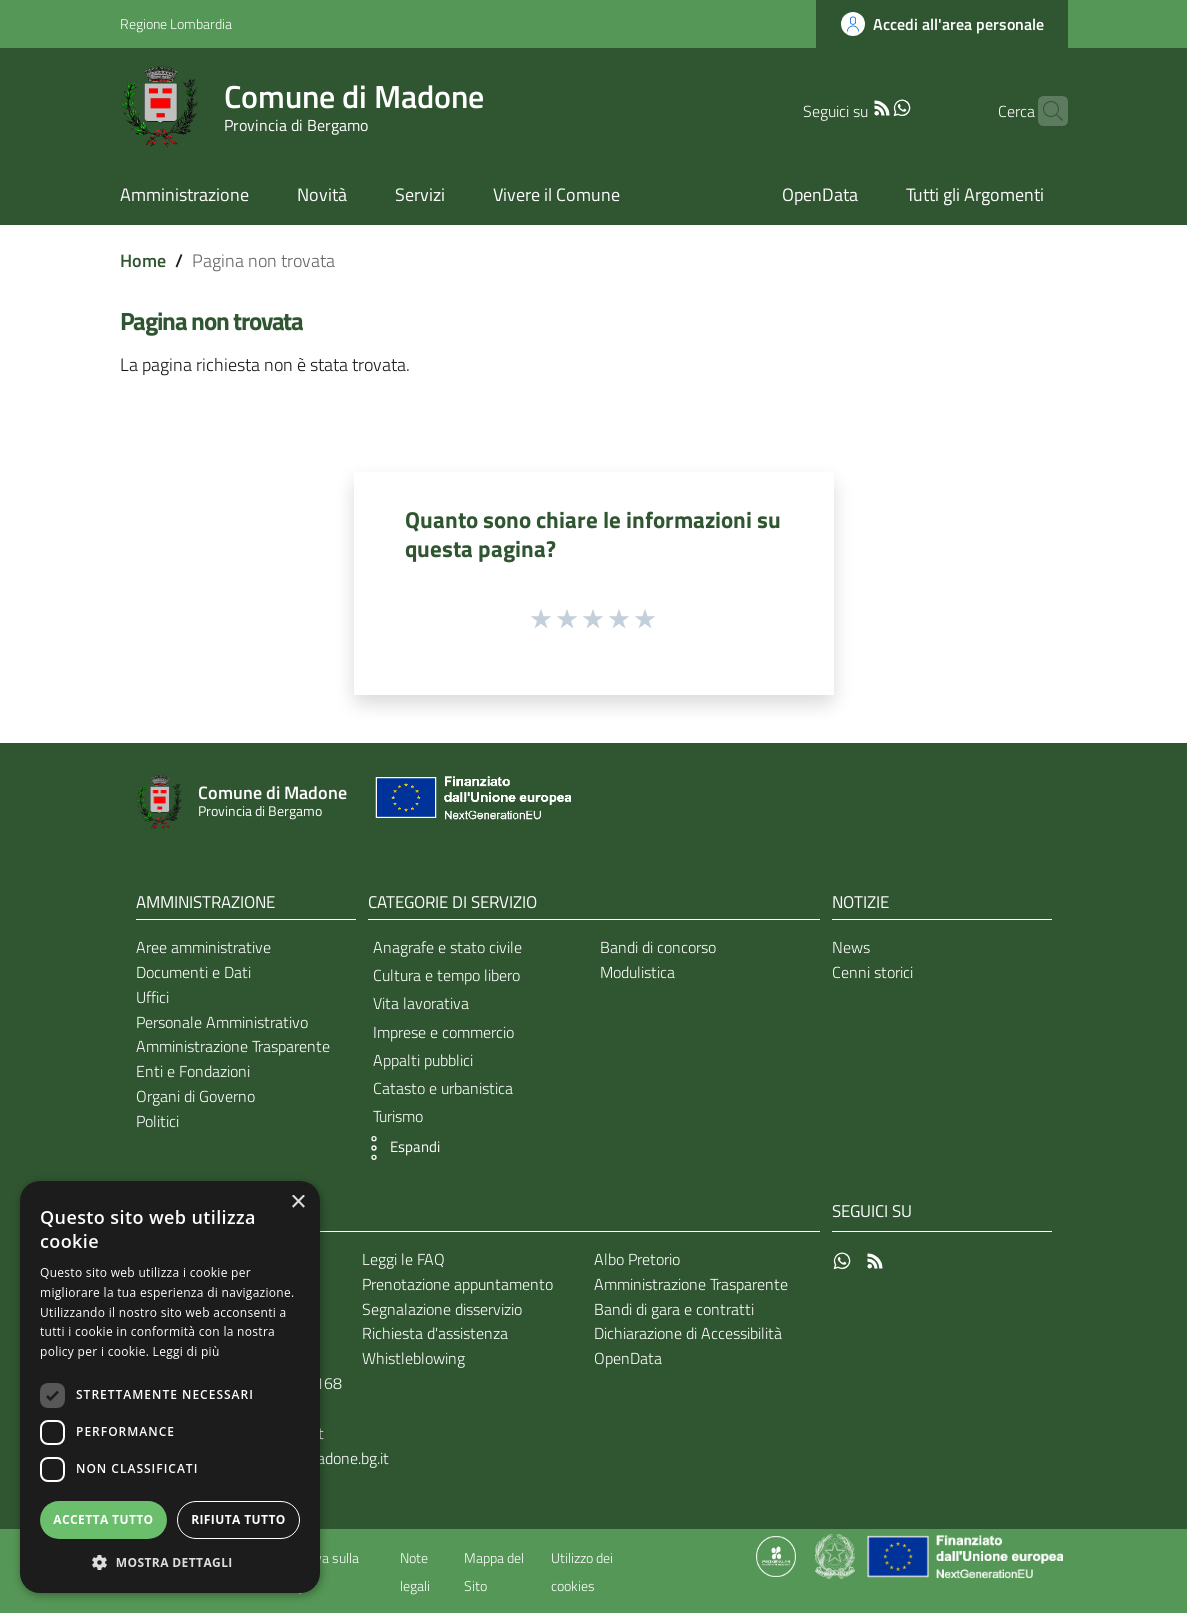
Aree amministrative (203, 947)
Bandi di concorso (658, 947)
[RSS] (851, 106)
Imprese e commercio (443, 1032)
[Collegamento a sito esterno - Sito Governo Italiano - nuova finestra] (836, 1555)
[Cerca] (1044, 111)
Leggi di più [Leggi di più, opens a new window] (186, 1351)
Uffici (152, 997)
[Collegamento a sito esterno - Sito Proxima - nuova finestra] (776, 1555)
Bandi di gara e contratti (674, 1309)
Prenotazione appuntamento (457, 1284)
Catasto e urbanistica (443, 1088)
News (851, 947)
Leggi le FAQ (403, 1259)
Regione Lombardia (176, 23)
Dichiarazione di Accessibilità (688, 1333)
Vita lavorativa (421, 1003)
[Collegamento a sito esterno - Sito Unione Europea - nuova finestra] (471, 802)
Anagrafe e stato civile (447, 947)
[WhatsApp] (871, 106)
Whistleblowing (413, 1358)
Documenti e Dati (193, 972)
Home (143, 260)
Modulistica (637, 972)
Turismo (398, 1116)
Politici (157, 1121)
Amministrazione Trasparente (233, 1046)
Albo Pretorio (637, 1259)
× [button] (297, 1202)
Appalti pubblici (423, 1060)
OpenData (628, 1358)
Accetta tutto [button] (103, 1519)
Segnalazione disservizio (442, 1309)
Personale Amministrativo (222, 1022)
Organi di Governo (195, 1096)
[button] (399, 1148)
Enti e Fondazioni (193, 1071)
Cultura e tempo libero (446, 975)
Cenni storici (872, 972)
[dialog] (170, 1387)
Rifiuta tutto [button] (238, 1519)
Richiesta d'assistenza (435, 1333)
